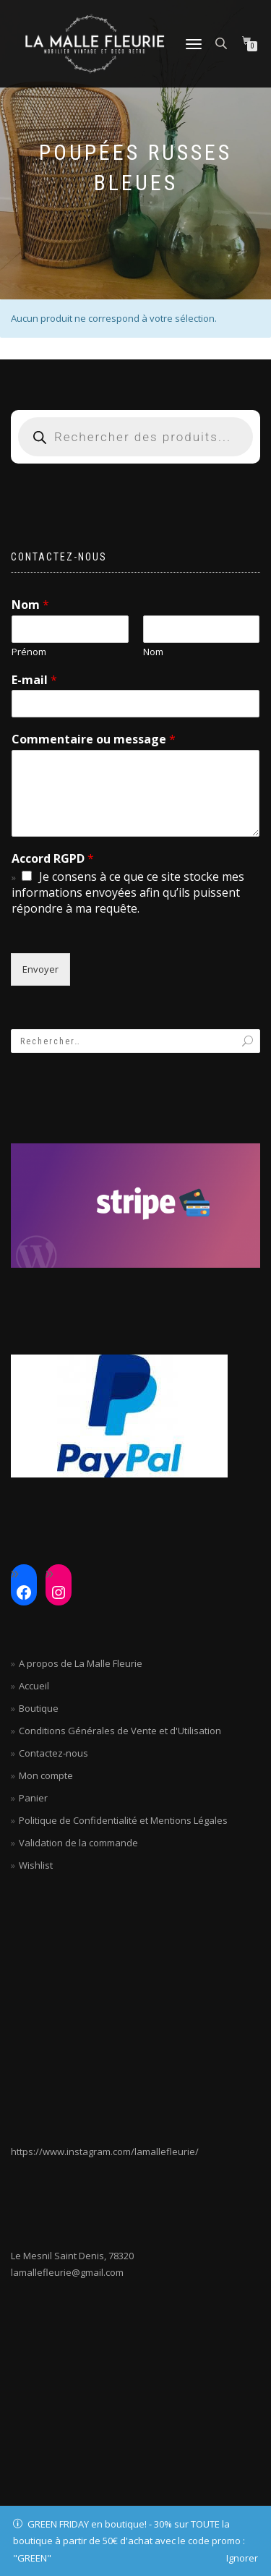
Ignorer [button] (242, 2557)
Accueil (34, 1685)
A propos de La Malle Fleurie (80, 1663)
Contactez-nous (53, 1753)
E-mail (34, 680)
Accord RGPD (53, 858)
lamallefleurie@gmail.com (67, 2272)
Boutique (39, 1708)
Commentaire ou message (94, 739)
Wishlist (36, 1865)
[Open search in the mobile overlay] (222, 42)
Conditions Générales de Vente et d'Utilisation (120, 1730)
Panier (33, 1797)
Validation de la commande (78, 1842)
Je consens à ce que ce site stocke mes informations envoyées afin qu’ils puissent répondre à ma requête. (128, 892)
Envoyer (40, 969)
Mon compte (46, 1775)
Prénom (29, 652)
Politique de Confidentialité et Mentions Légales (123, 1820)
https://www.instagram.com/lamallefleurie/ (105, 2151)
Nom (30, 605)
